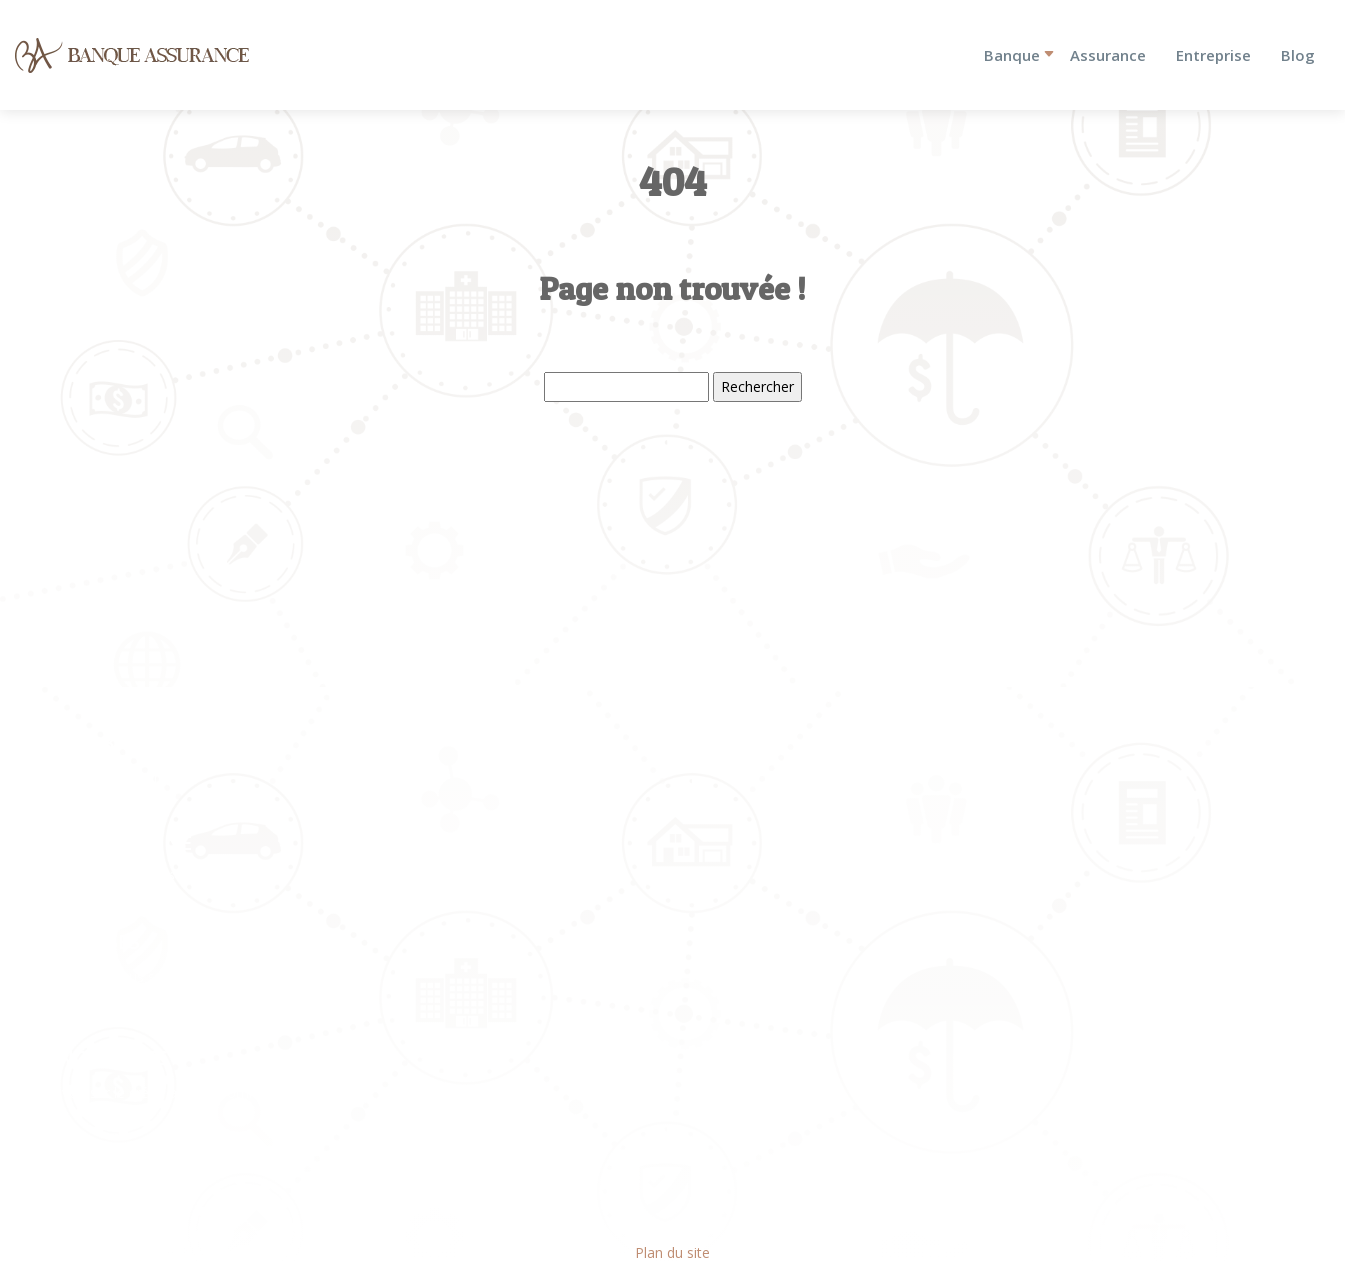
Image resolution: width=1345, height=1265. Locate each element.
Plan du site (672, 1252)
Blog (1298, 55)
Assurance (1108, 55)
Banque (1012, 55)
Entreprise (1213, 55)
